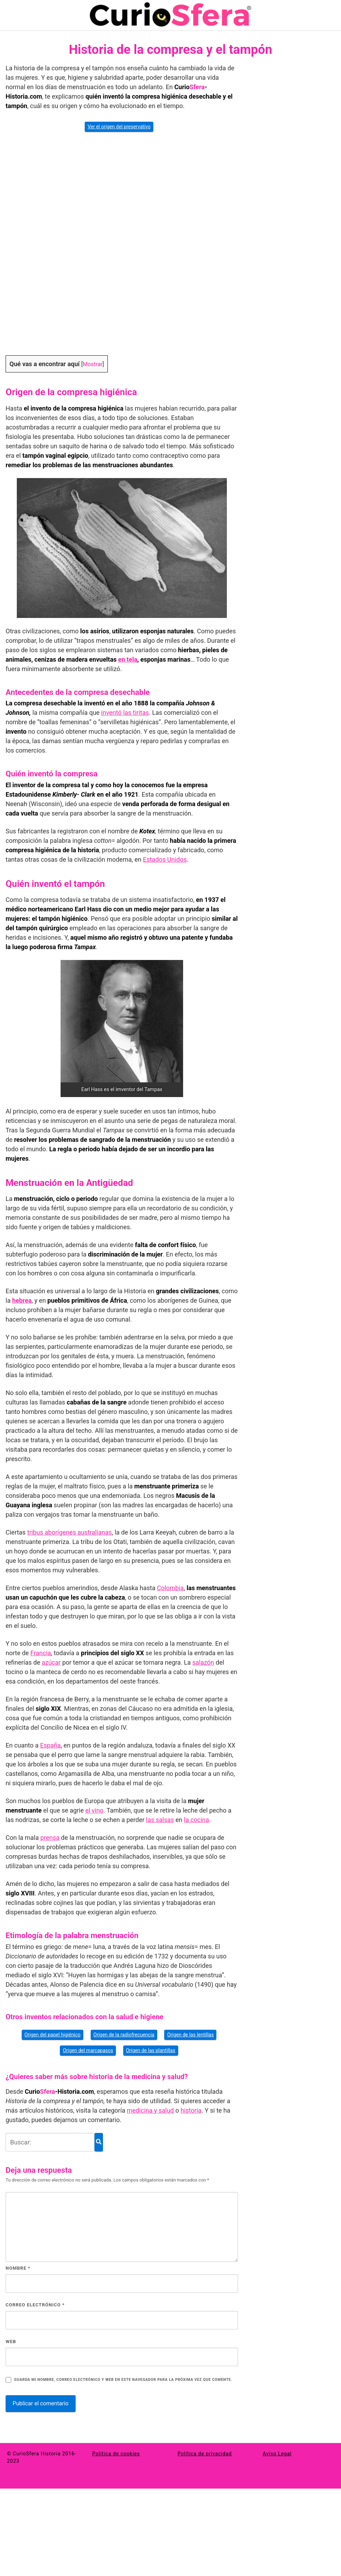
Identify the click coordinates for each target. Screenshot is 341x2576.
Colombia (170, 1588)
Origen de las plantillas (150, 2050)
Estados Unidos (165, 859)
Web (11, 2341)
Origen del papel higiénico (53, 2034)
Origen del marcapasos (88, 2050)
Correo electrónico (35, 2304)
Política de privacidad (205, 2453)
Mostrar (92, 364)
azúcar (51, 1662)
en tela (128, 659)
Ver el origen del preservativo (119, 126)
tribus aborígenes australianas (69, 1532)
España (50, 1745)
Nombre (18, 2268)
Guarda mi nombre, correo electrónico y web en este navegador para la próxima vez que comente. (123, 2379)
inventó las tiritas (125, 712)
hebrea (22, 1300)
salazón (203, 1662)
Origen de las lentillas (190, 2034)
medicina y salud (150, 2110)
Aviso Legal (277, 2453)
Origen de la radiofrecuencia (123, 2034)
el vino (94, 1810)
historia (191, 2110)
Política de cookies (116, 2453)
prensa (50, 1837)
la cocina (196, 1819)
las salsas (160, 1819)
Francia (40, 1653)
